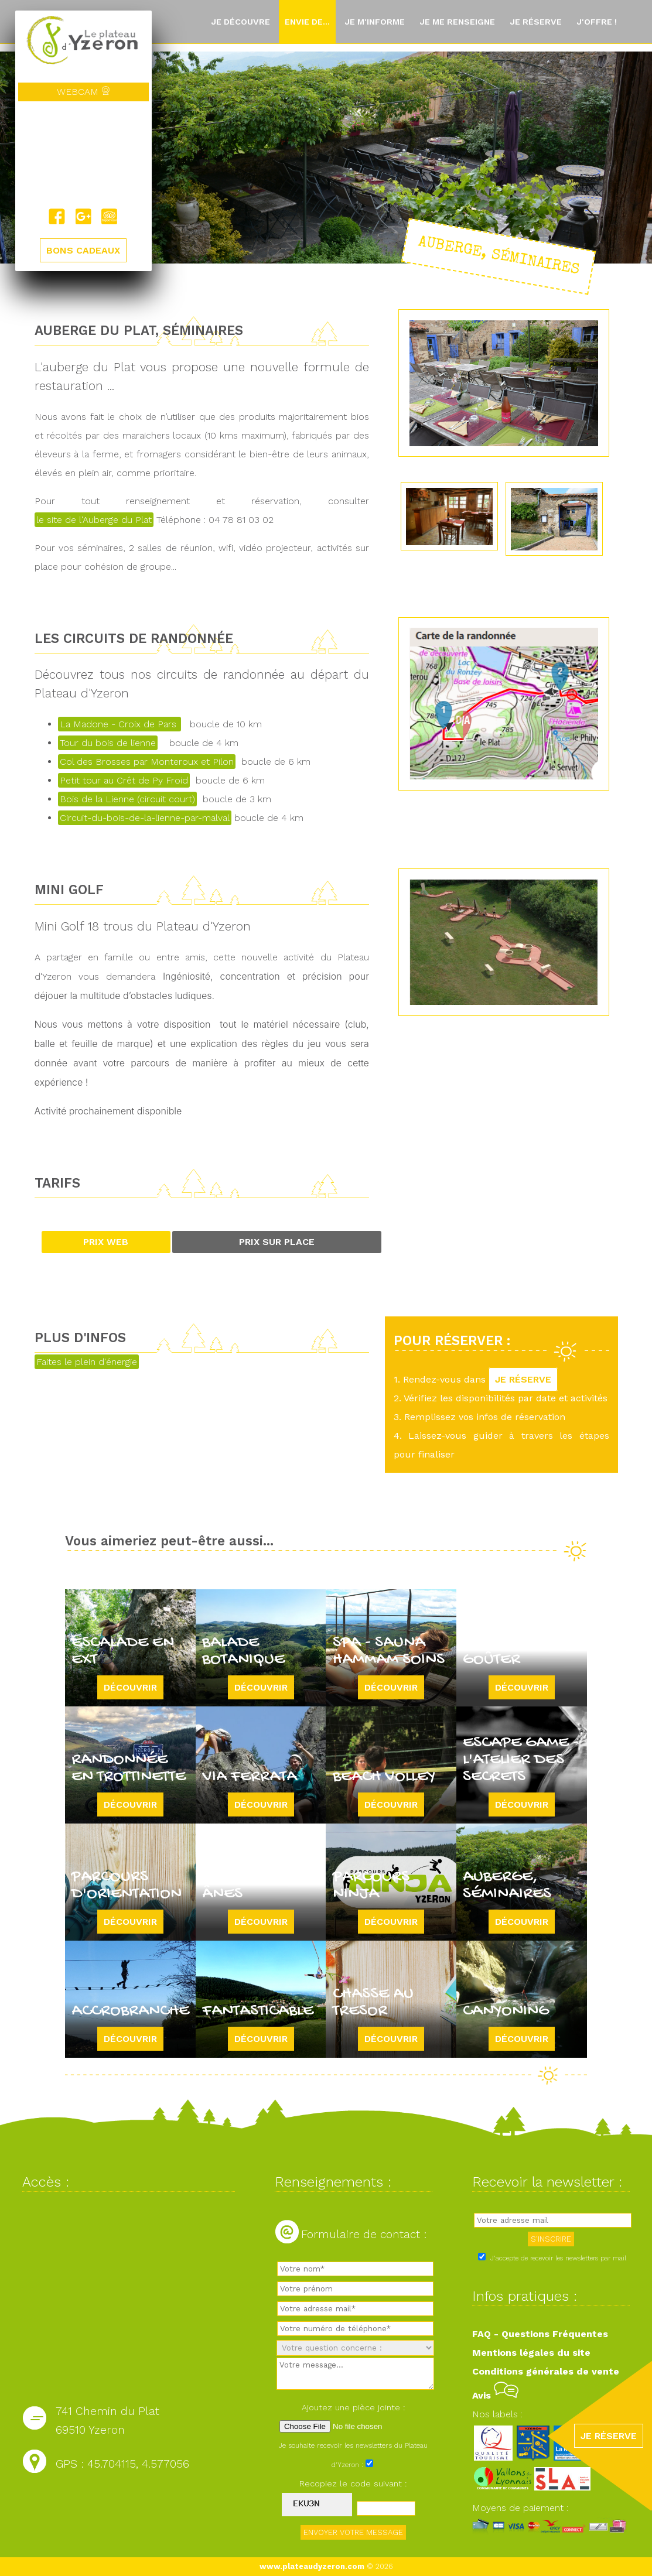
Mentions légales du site (531, 2352)
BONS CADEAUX (83, 250)
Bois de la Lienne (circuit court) (127, 799)
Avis (495, 2395)
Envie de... (307, 21)
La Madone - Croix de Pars (119, 724)
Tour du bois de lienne (108, 742)
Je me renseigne (457, 21)
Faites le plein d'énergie (86, 1361)
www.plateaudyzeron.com (312, 2566)
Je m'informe (374, 21)
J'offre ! (596, 21)
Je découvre (240, 21)
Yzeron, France (83, 155)
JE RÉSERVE (523, 1379)
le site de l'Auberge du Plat (94, 519)
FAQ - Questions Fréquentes (540, 2333)
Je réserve (536, 21)
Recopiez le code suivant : (353, 2483)
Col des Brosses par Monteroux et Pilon (147, 761)
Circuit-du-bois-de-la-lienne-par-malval (145, 817)
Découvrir (130, 1687)
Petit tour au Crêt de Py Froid (124, 780)
